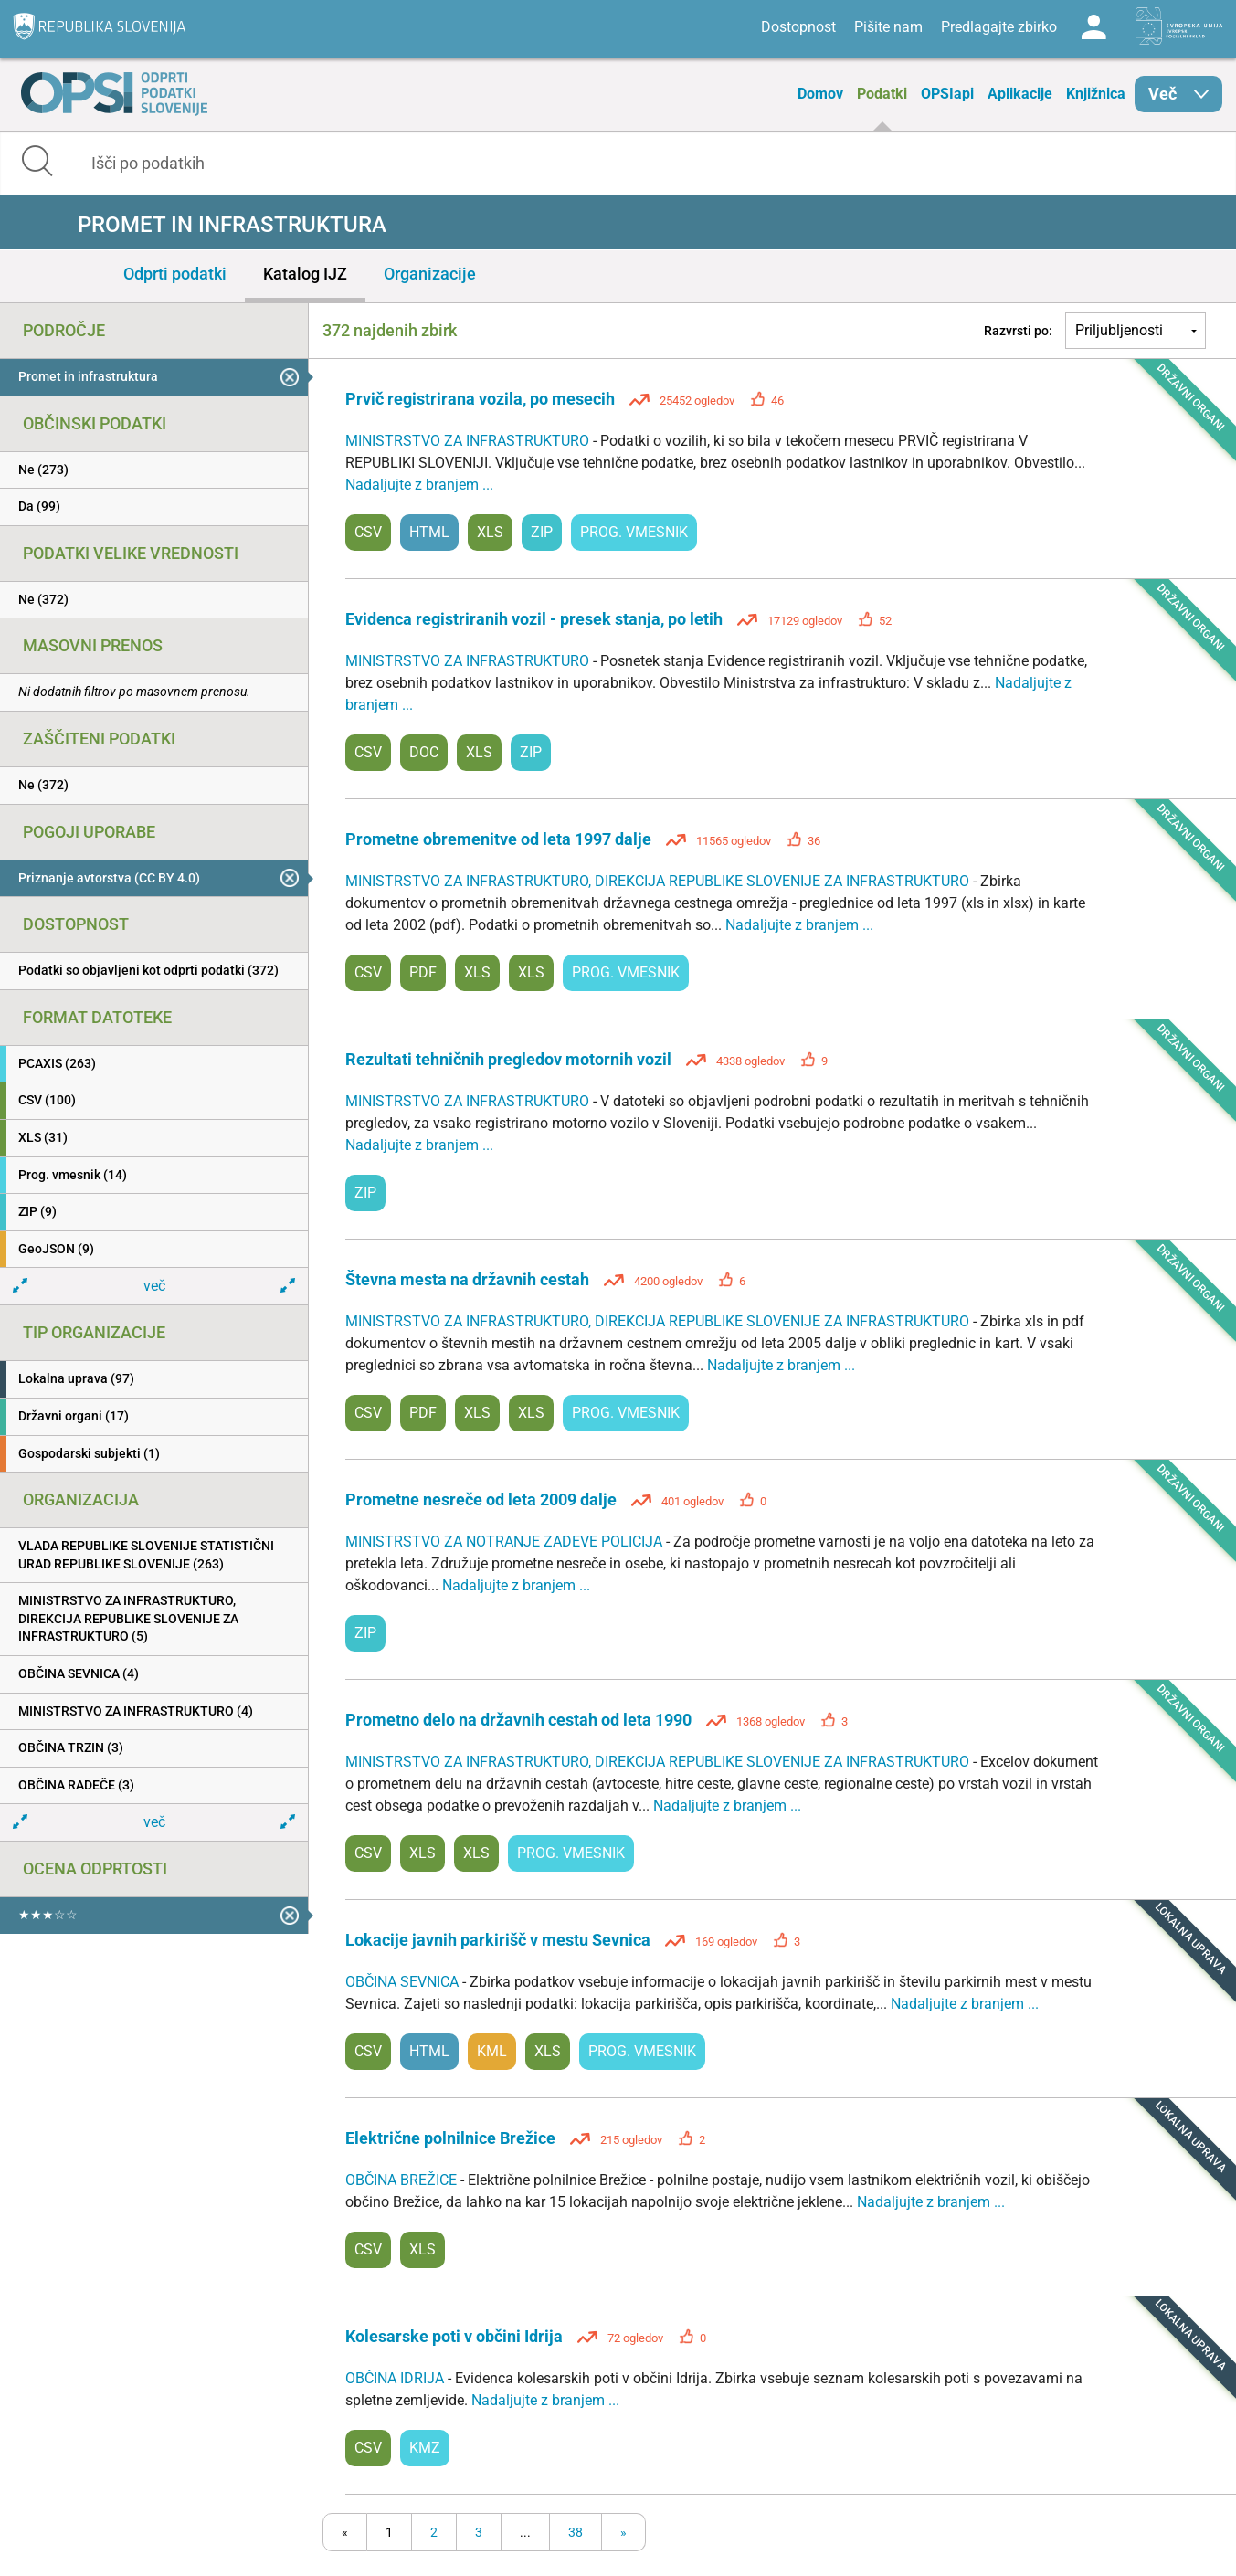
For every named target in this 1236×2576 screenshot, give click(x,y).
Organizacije (430, 273)
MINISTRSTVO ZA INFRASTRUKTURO (469, 440)
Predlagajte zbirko (999, 27)
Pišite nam (888, 27)
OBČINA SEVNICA (403, 1981)
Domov (820, 93)
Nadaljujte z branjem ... (419, 484)
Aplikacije (1020, 93)
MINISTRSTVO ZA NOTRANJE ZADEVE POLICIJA (505, 1541)
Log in (1093, 27)
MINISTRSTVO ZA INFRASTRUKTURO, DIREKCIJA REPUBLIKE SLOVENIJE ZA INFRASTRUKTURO (659, 881)
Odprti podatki (175, 273)
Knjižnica (1095, 93)
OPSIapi (947, 93)
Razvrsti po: (1018, 330)
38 (575, 2532)
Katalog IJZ (305, 273)
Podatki (882, 93)
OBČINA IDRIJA (396, 2378)
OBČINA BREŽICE (402, 2180)
